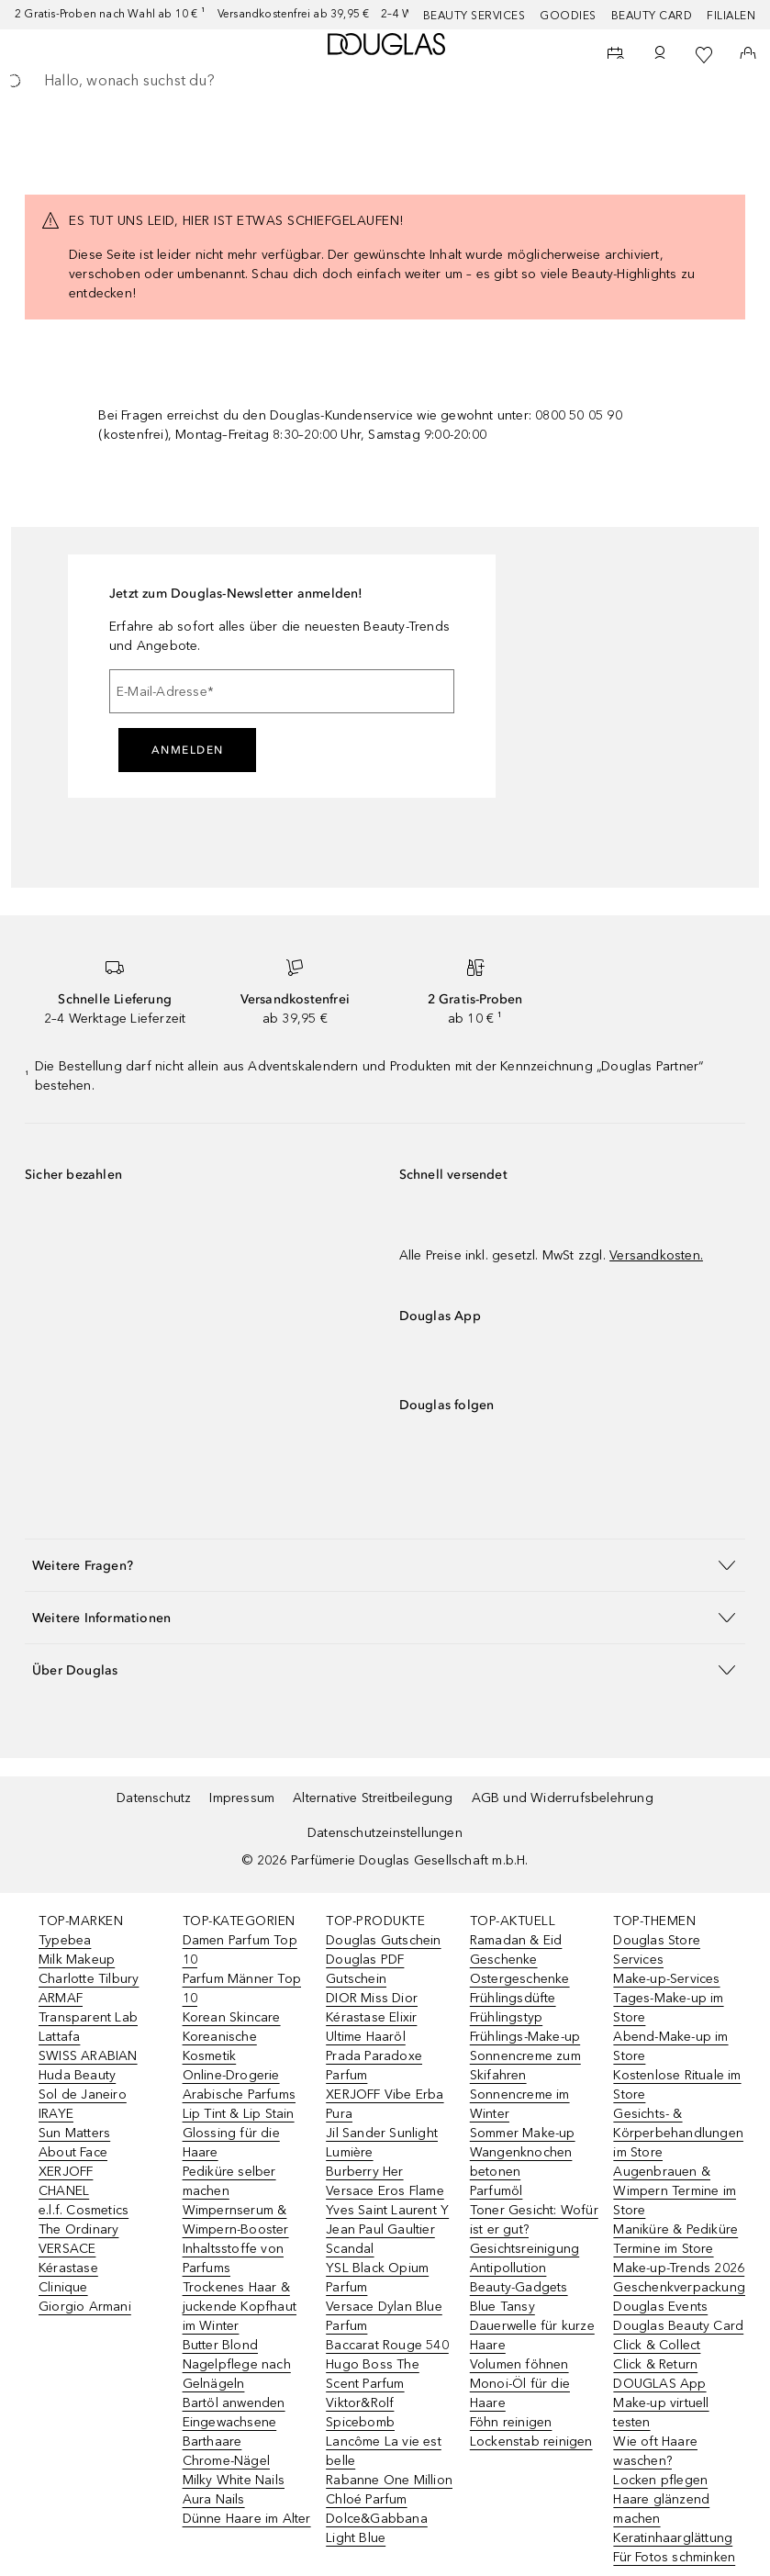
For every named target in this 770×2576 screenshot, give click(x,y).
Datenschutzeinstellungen (385, 1833)
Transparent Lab (88, 2017)
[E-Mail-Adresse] (281, 691)
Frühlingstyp (506, 2017)
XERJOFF (66, 2171)
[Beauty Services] (616, 55)
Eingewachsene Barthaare (230, 2431)
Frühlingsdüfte (513, 1998)
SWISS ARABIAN (88, 2056)
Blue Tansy (502, 2306)
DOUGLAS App (659, 2383)
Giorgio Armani (85, 2306)
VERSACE (67, 2249)
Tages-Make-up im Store (668, 2007)
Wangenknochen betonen (521, 2162)
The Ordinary (78, 2229)
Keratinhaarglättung (672, 2538)
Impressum (241, 1798)
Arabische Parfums (239, 2094)
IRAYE (56, 2114)
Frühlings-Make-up (525, 2036)
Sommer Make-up (522, 2133)
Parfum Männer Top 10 (242, 1988)
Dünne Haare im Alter (247, 2518)
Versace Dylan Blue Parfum (384, 2316)
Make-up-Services (666, 1979)
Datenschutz (154, 1798)
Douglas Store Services (656, 1949)
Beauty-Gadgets (519, 2287)
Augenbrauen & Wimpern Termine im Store (674, 2191)
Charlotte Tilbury (89, 1979)
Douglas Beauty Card (678, 2326)
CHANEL (64, 2191)
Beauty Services (474, 15)
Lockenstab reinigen (531, 2441)
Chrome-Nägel (226, 2461)
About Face (73, 2152)
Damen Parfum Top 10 (240, 1949)
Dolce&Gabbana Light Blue (377, 2528)
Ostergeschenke (520, 1979)
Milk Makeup (77, 1959)
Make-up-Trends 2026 (678, 2268)
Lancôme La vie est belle (383, 2451)
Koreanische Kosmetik (220, 2046)
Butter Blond (220, 2345)
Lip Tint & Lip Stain (239, 2114)
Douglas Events (660, 2306)
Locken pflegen (660, 2480)
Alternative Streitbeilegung (372, 1798)
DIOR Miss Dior (372, 1998)
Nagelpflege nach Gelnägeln (237, 2374)
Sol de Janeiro (83, 2094)
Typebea (65, 1940)
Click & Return (655, 2364)
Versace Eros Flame (385, 2191)
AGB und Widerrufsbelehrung (562, 1798)
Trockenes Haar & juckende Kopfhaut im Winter (239, 2306)
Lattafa (59, 2036)
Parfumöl (496, 2191)
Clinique (63, 2287)
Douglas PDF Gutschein (365, 1969)
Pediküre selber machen (229, 2181)
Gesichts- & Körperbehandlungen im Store (678, 2133)
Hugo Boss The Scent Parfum (372, 2374)
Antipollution (508, 2268)
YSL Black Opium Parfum (377, 2277)
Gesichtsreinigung (524, 2249)
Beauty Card (652, 15)
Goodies (568, 15)
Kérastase (68, 2268)
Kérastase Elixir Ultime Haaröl (371, 2027)
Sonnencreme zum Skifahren (525, 2065)
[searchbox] (385, 81)
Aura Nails (214, 2499)
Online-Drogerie (231, 2075)
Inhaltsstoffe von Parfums (233, 2258)
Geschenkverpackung (679, 2287)
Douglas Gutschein (383, 1940)
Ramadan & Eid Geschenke (516, 1949)
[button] (385, 1565)
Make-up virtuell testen (661, 2412)
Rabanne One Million (389, 2480)
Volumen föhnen (519, 2364)
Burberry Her (364, 2171)
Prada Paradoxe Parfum (374, 2065)
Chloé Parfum (366, 2499)
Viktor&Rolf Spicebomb (360, 2412)
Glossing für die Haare (231, 2142)
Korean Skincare (232, 2017)
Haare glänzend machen (661, 2509)
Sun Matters (74, 2133)
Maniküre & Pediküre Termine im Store (675, 2239)
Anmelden (187, 750)
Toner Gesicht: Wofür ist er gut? (534, 2219)
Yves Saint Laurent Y (387, 2210)
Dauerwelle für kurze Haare (532, 2335)
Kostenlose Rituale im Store (677, 2084)
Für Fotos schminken (674, 2557)
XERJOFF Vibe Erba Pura (384, 2104)
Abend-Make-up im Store (670, 2046)
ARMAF (61, 1998)
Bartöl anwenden (234, 2403)
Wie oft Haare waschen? (655, 2451)
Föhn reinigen (511, 2422)
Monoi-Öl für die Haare (520, 2393)
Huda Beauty (77, 2075)
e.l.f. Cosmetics (83, 2210)
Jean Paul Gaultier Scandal (380, 2239)
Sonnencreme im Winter (520, 2104)
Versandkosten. (656, 1255)
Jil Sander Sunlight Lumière (382, 2142)
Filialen (731, 15)
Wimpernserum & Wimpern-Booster (236, 2219)
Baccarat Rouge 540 (387, 2345)
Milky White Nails (234, 2480)
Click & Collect (656, 2345)
